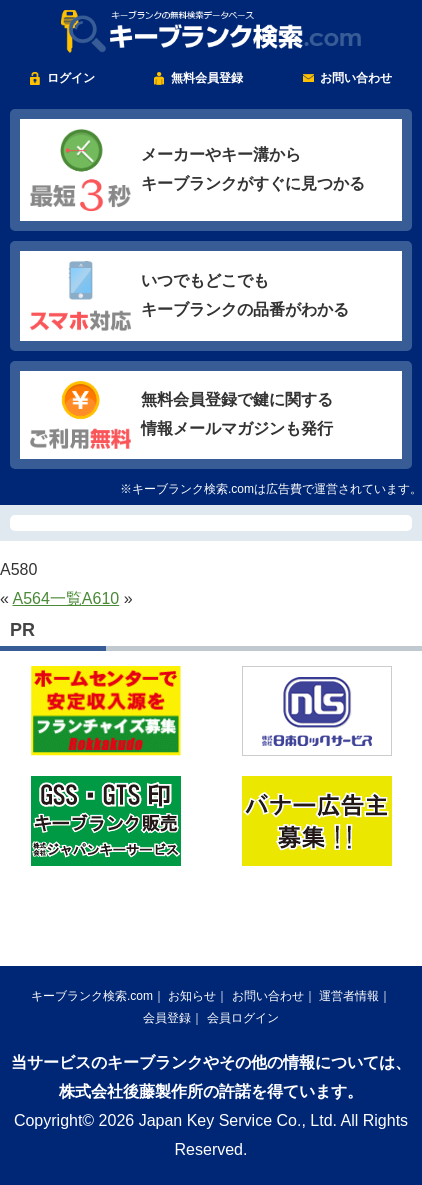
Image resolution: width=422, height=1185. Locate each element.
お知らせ (192, 996)
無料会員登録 (207, 78)
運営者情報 (349, 996)
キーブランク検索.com (92, 996)
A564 (30, 598)
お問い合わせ (356, 78)
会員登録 (167, 1018)
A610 (100, 598)
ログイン (71, 78)
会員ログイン (243, 1018)
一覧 (66, 598)
